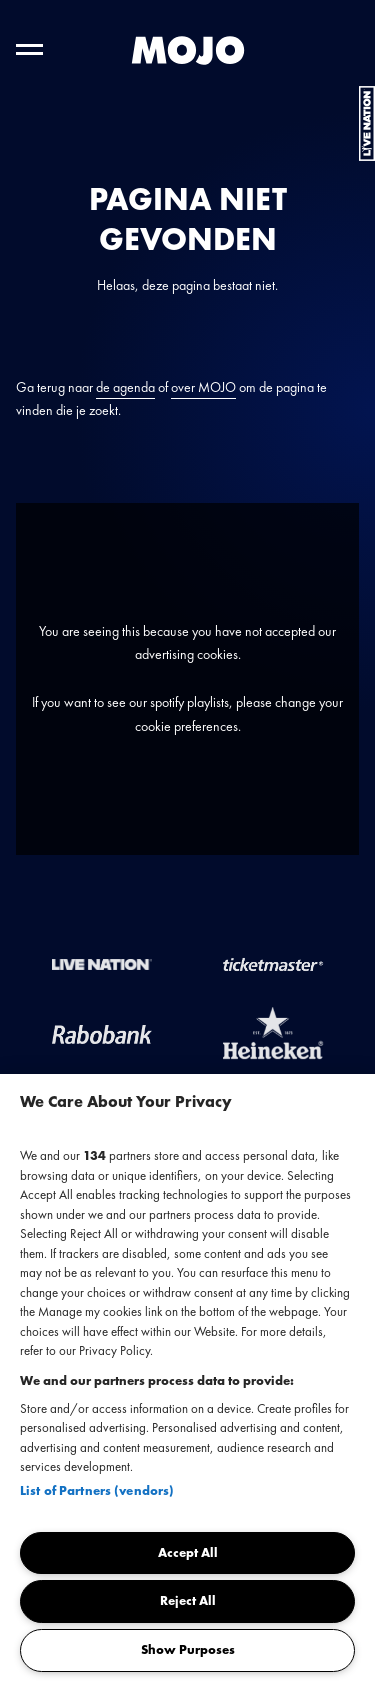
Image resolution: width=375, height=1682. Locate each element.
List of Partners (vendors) (97, 1490)
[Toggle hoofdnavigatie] (29, 49)
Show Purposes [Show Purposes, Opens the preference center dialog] (188, 1649)
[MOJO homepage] (188, 50)
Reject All (188, 1600)
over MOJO (203, 387)
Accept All (188, 1552)
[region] (187, 1378)
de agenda (125, 387)
